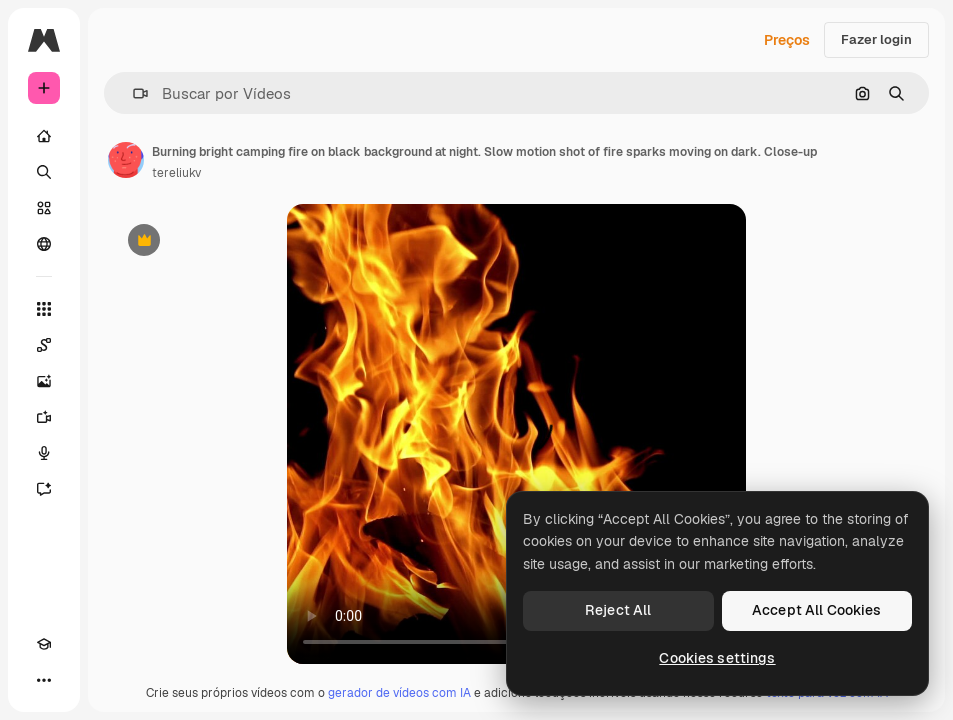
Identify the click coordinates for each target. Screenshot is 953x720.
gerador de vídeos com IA (399, 693)
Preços (787, 40)
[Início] (44, 136)
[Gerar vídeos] (44, 417)
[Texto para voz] (44, 453)
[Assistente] (44, 489)
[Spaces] (44, 345)
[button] (132, 93)
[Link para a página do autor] (126, 160)
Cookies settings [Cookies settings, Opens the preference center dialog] (717, 658)
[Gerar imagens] (44, 381)
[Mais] (44, 680)
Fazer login (876, 39)
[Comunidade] (44, 244)
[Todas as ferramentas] (44, 309)
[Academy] (44, 644)
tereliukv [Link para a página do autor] (176, 173)
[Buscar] (44, 172)
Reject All (618, 610)
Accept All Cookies (817, 610)
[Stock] (44, 208)
